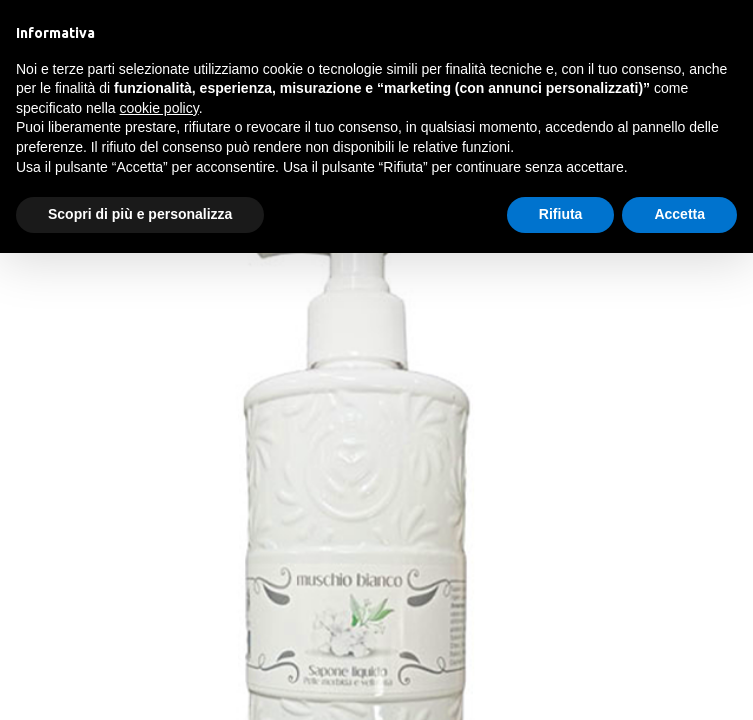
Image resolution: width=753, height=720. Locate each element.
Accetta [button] (679, 214)
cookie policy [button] (159, 108)
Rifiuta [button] (561, 214)
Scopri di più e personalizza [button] (140, 214)
